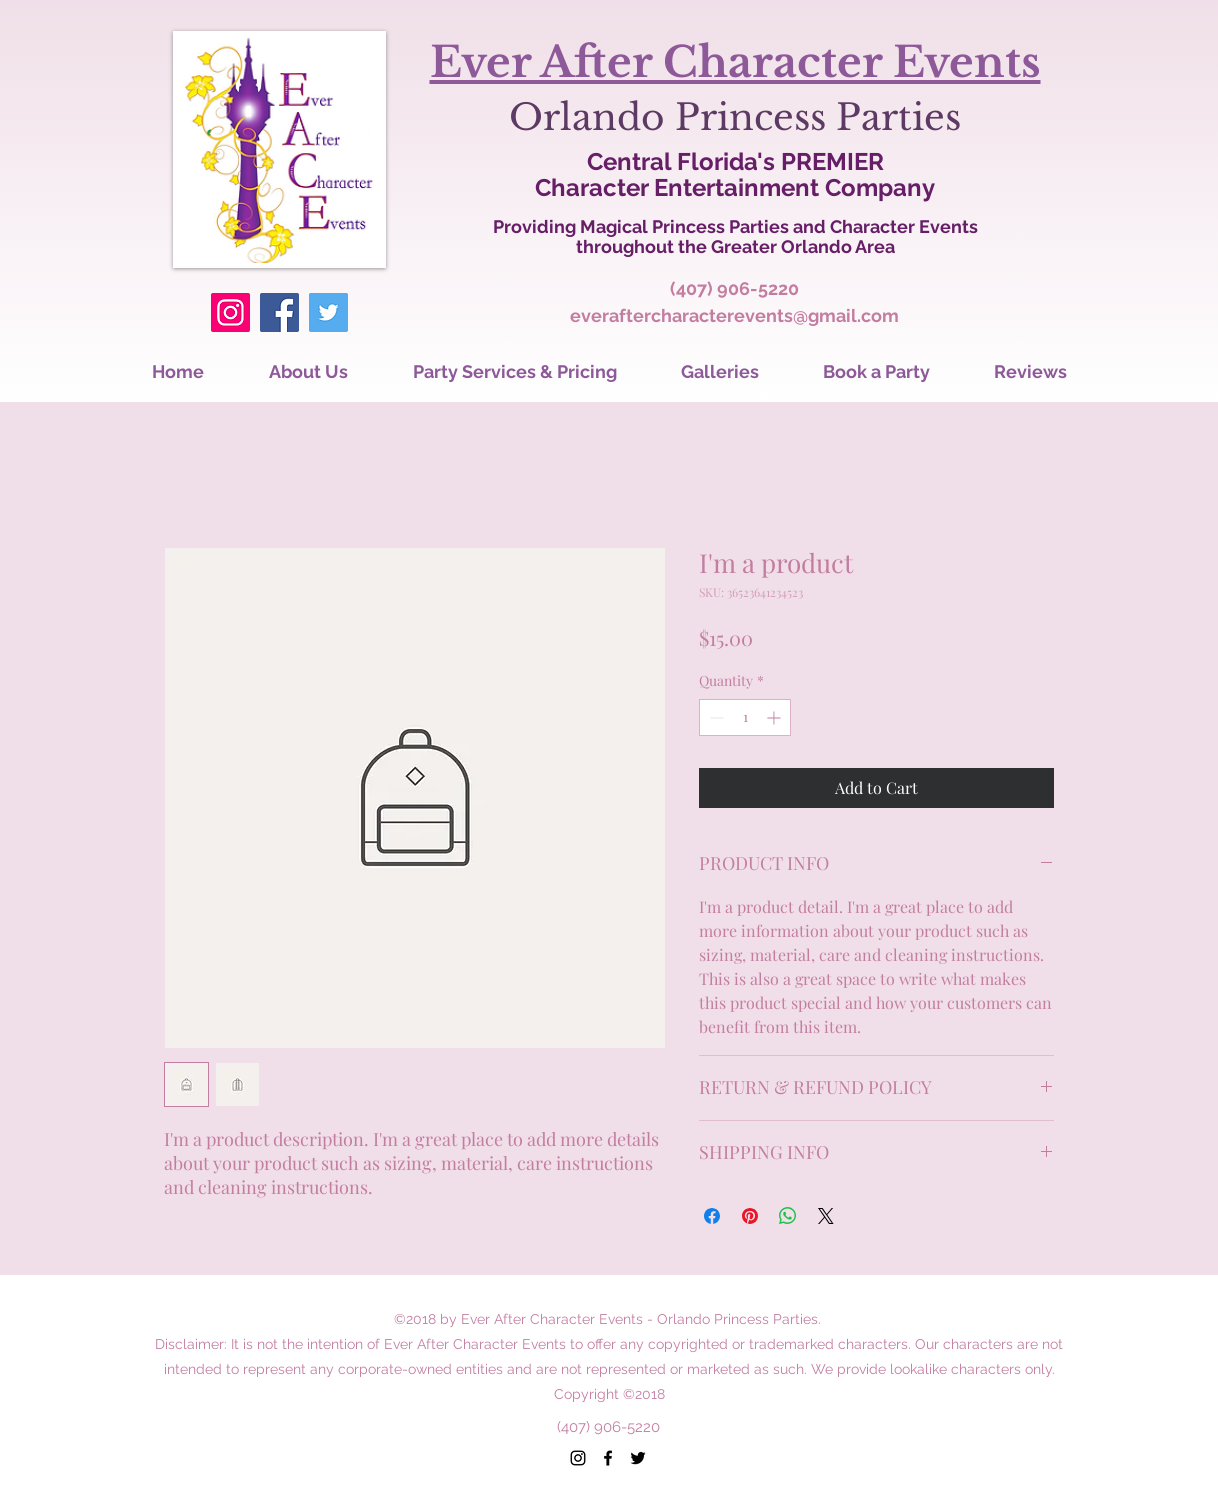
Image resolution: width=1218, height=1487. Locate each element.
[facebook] (608, 1458)
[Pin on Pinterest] (750, 1216)
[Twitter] (328, 312)
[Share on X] (826, 1216)
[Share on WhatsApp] (788, 1216)
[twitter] (638, 1458)
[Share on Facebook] (712, 1216)
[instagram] (578, 1458)
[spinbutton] (745, 717)
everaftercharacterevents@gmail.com (734, 315)
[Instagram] (230, 312)
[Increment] (775, 717)
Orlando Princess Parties (735, 117)
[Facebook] (279, 312)
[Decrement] (714, 717)
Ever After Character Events (735, 62)
